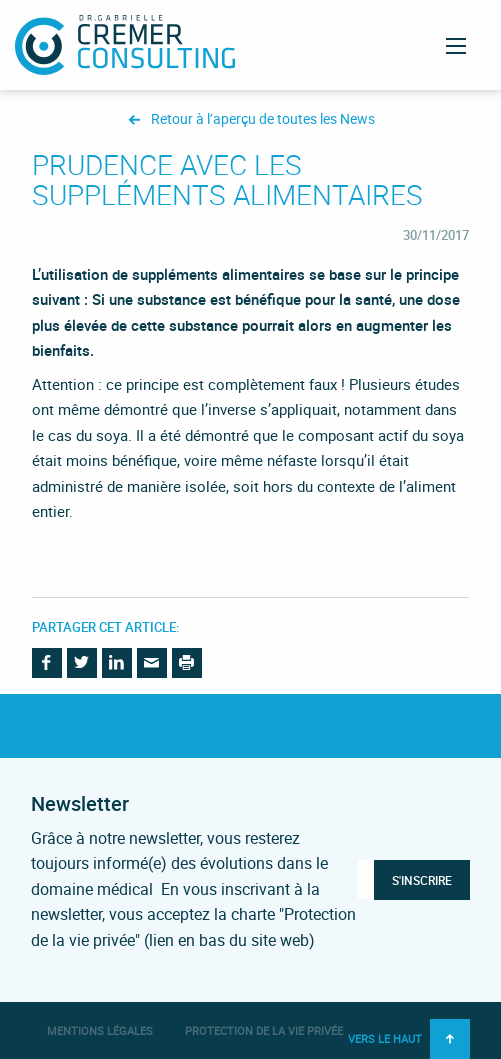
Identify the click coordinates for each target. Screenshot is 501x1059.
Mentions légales (100, 1030)
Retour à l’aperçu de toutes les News (263, 119)
